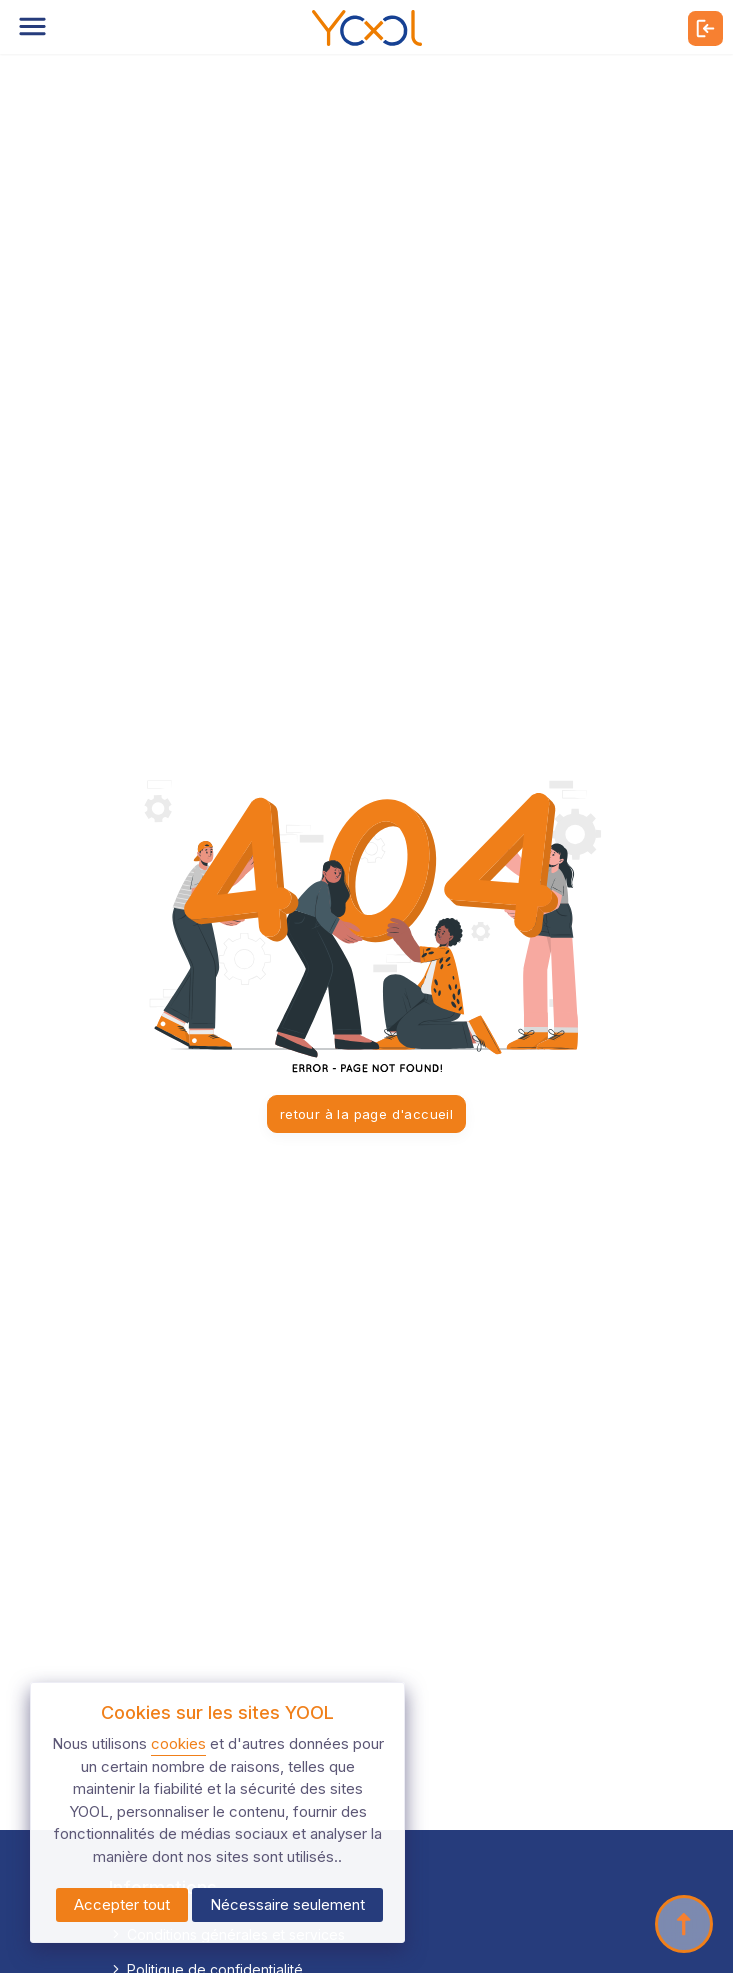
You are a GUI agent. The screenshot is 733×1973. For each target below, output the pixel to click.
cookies (178, 1743)
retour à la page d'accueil (366, 1114)
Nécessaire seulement (287, 1904)
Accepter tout (122, 1904)
